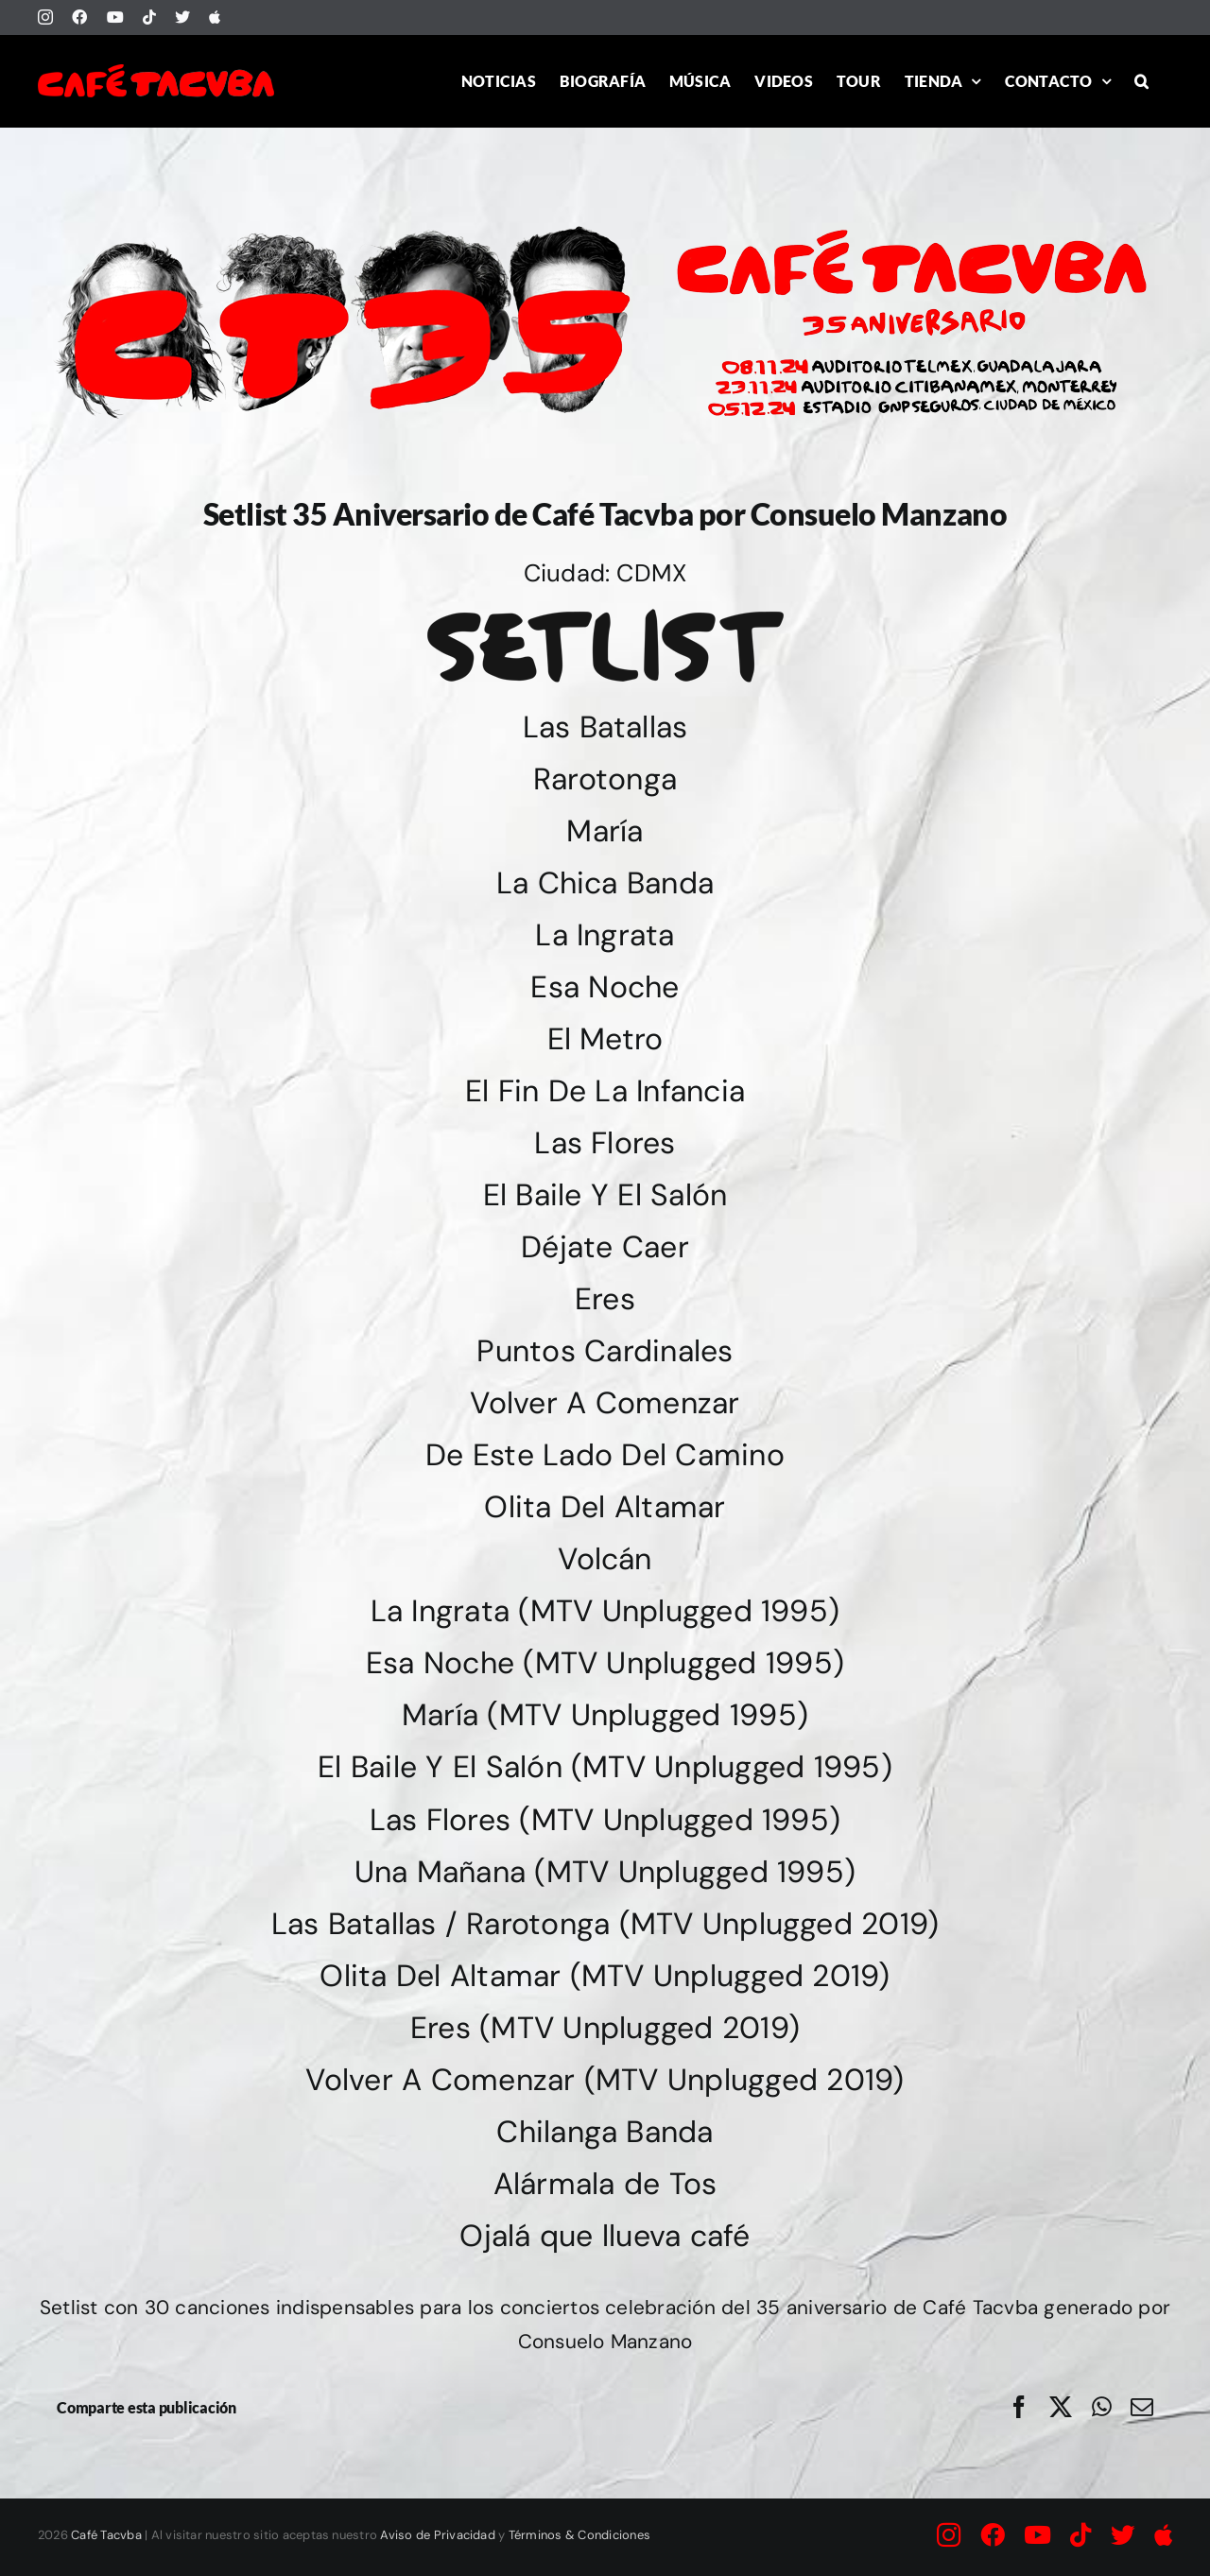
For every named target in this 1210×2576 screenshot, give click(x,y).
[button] (1141, 81)
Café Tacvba (106, 2535)
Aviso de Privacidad (437, 2535)
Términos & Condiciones (579, 2535)
